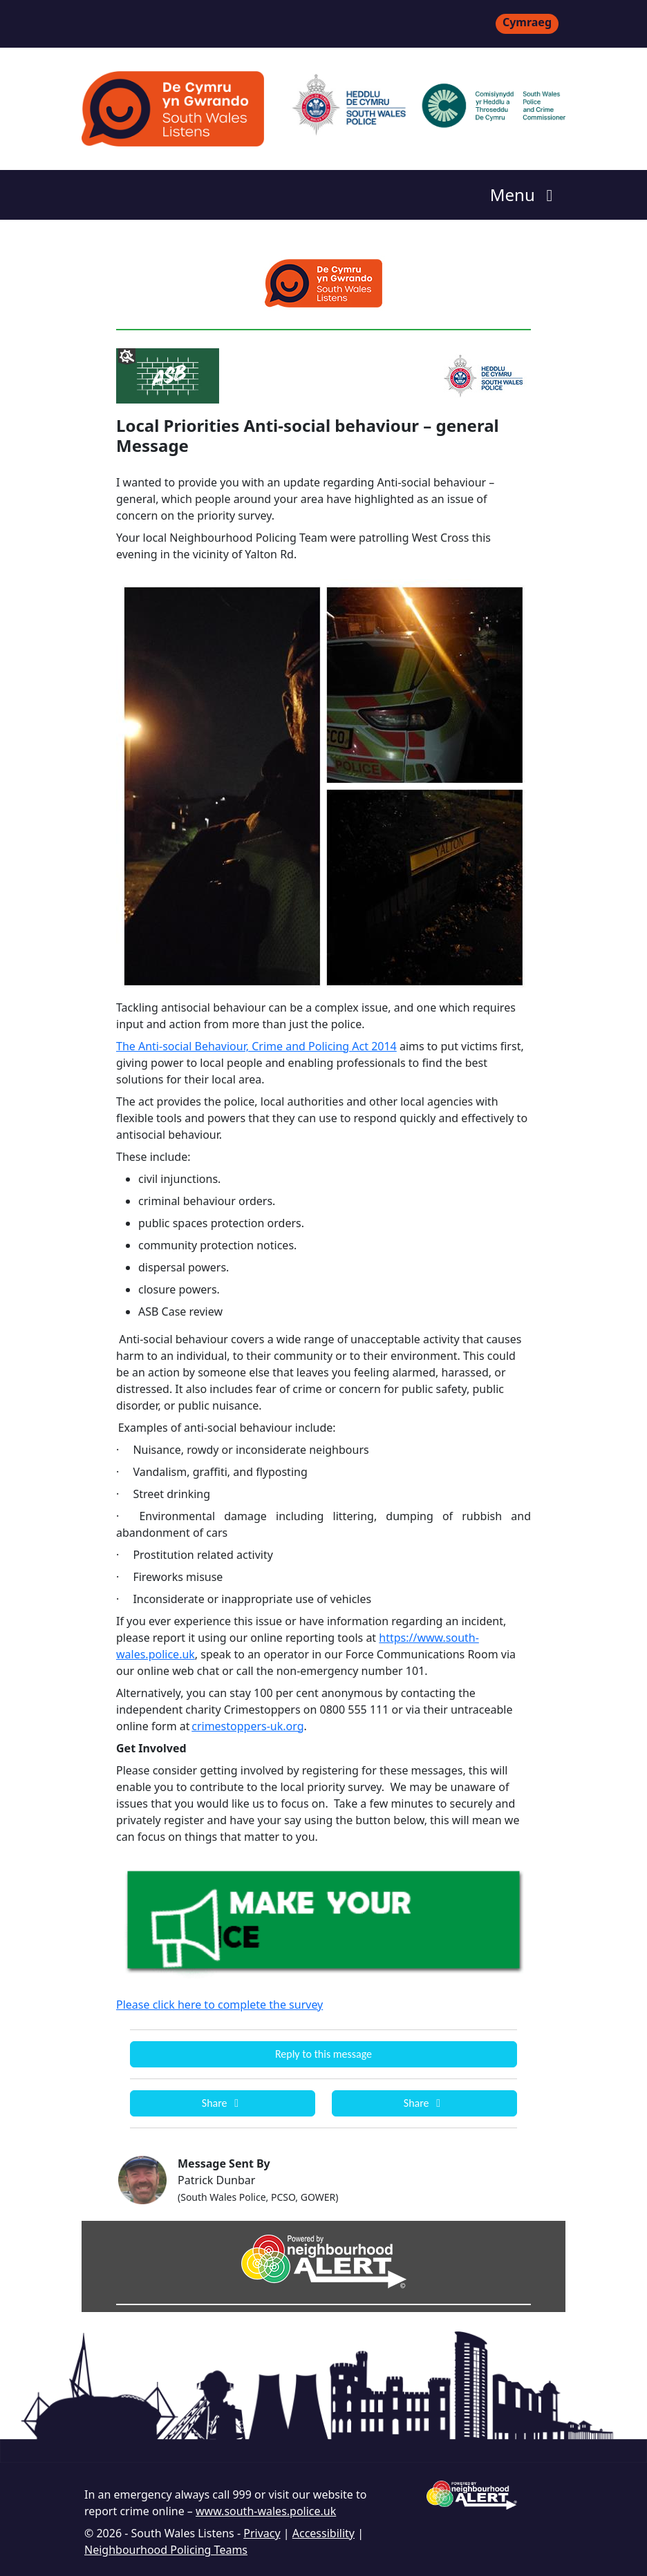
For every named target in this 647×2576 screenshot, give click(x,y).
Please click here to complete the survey (219, 2004)
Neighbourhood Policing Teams (165, 2549)
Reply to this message (323, 2054)
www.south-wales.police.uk (266, 2511)
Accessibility (323, 2533)
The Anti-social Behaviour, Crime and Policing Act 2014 (256, 1046)
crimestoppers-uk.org (247, 1726)
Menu (525, 194)
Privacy (261, 2533)
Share (222, 2103)
